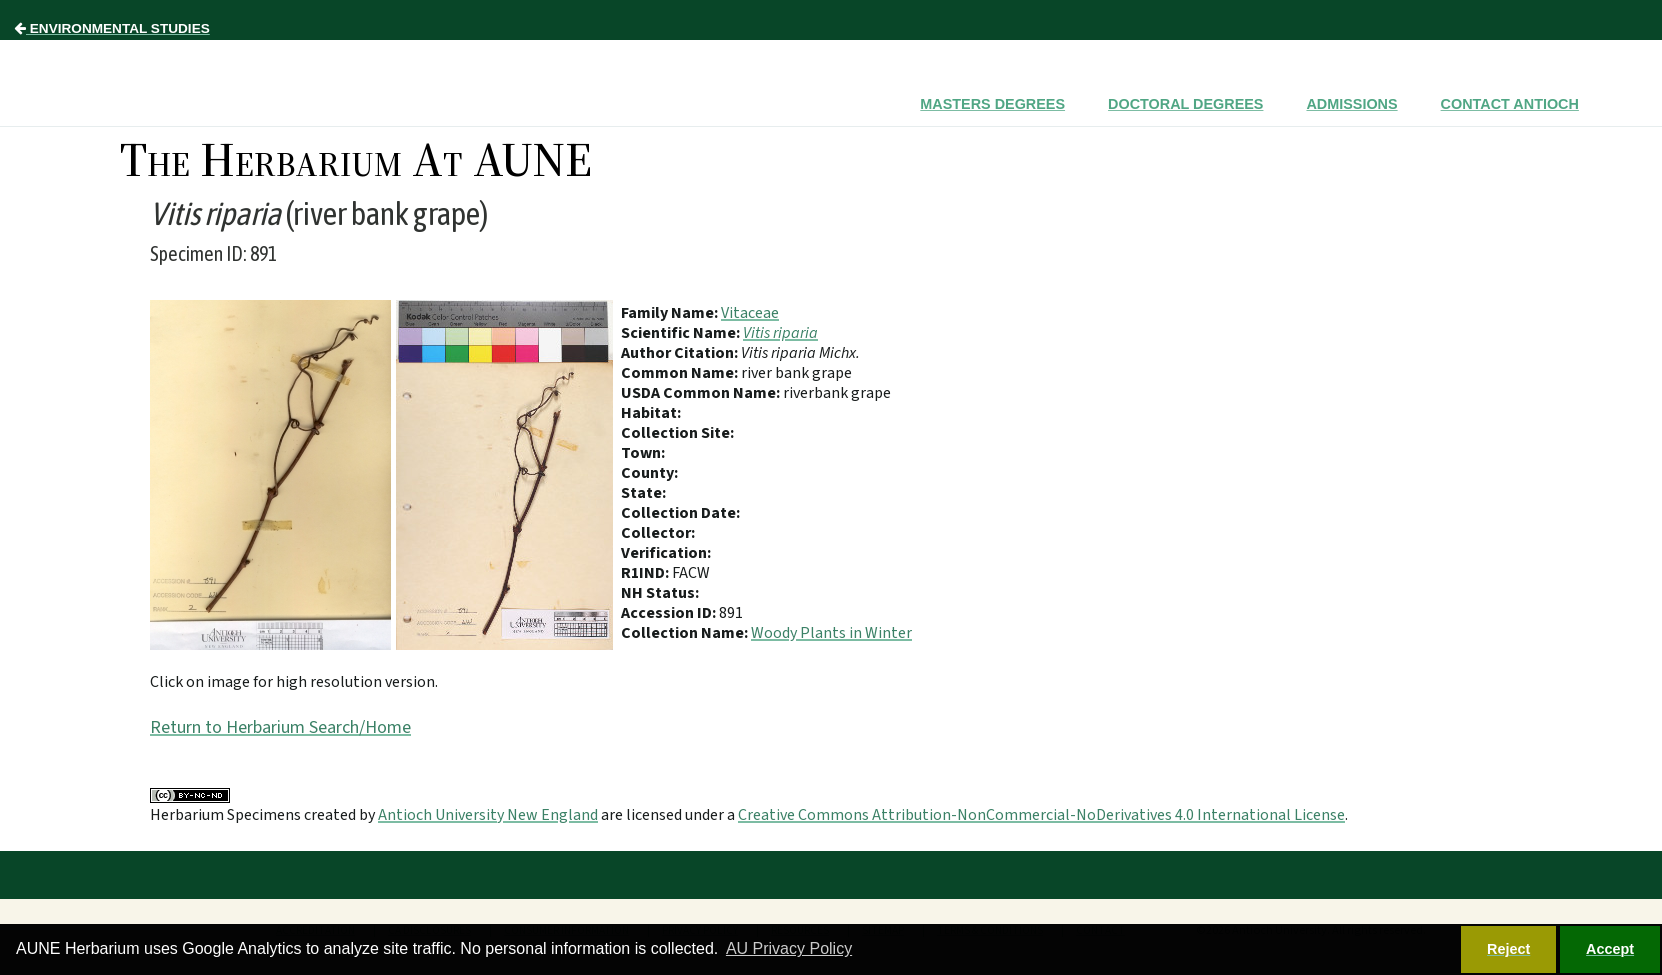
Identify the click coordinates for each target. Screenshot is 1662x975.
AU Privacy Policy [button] (789, 948)
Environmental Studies (112, 28)
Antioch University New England (488, 815)
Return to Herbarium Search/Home (280, 727)
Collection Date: (680, 513)
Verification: (666, 553)
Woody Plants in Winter (831, 633)
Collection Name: (686, 633)
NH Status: (660, 593)
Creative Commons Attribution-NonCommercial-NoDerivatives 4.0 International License (1041, 815)
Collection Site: (677, 433)
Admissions (1351, 104)
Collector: (658, 533)
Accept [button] (1610, 949)
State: (643, 493)
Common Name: (681, 373)
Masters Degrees (992, 104)
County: (649, 473)
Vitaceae (750, 313)
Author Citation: (681, 353)
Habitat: (651, 413)
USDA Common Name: (702, 393)
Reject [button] (1508, 949)
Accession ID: (670, 613)
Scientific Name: (682, 333)
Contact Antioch (1510, 104)
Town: (643, 453)
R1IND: (646, 573)
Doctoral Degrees (1185, 104)
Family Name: (671, 313)
